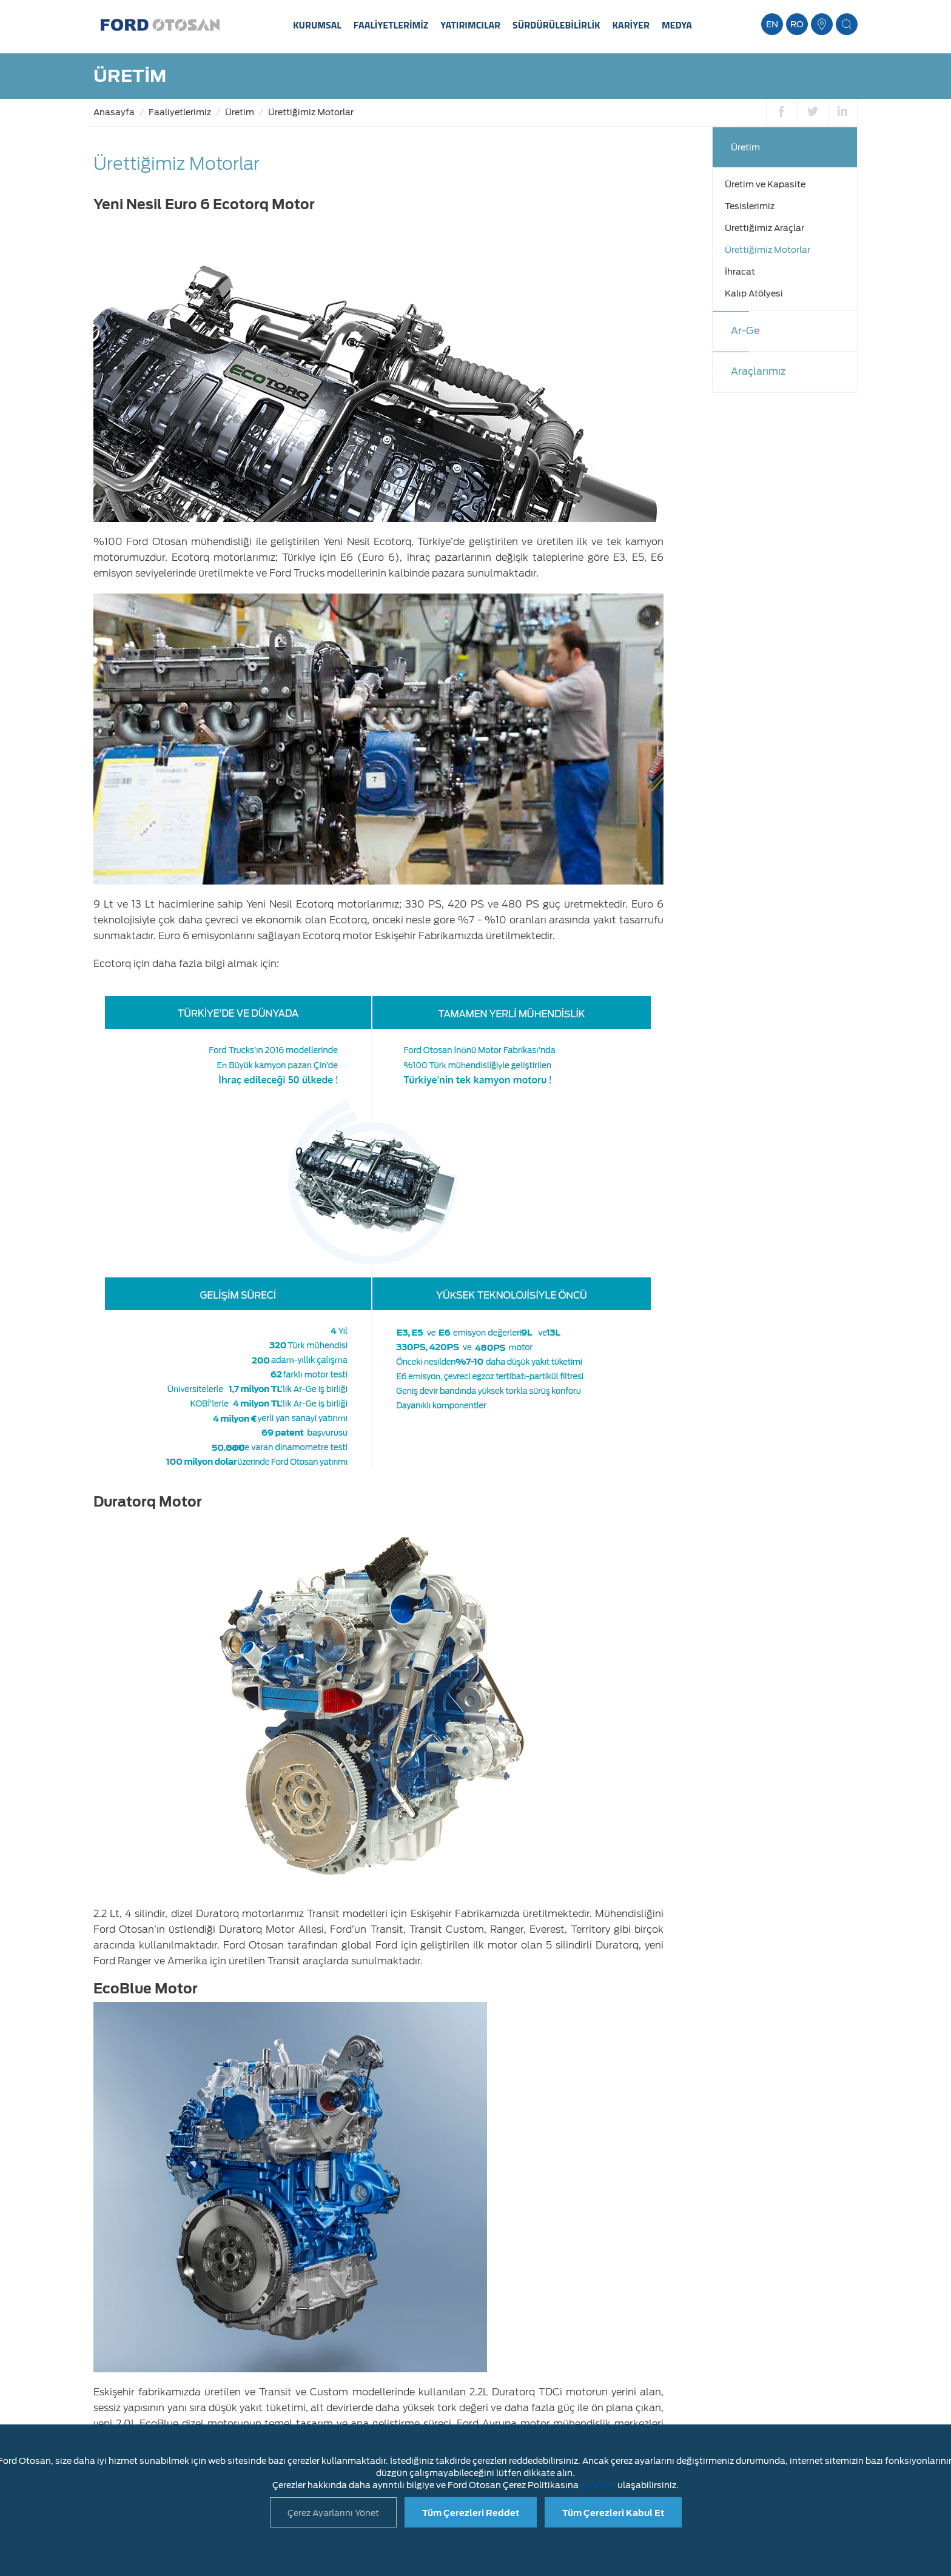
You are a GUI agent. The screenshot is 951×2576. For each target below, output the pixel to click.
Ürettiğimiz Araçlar (764, 228)
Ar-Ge (745, 330)
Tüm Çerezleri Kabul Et (613, 2513)
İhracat (740, 271)
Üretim (239, 112)
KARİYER (631, 25)
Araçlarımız (758, 371)
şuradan (598, 2485)
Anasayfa (114, 112)
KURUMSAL (317, 25)
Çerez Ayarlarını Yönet (333, 2513)
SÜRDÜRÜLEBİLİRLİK (556, 25)
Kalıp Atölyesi (754, 293)
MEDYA (677, 25)
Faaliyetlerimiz (180, 112)
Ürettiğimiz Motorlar (311, 112)
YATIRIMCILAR (470, 25)
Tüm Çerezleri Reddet (470, 2513)
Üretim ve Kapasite (765, 184)
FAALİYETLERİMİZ (391, 25)
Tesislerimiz (750, 206)
